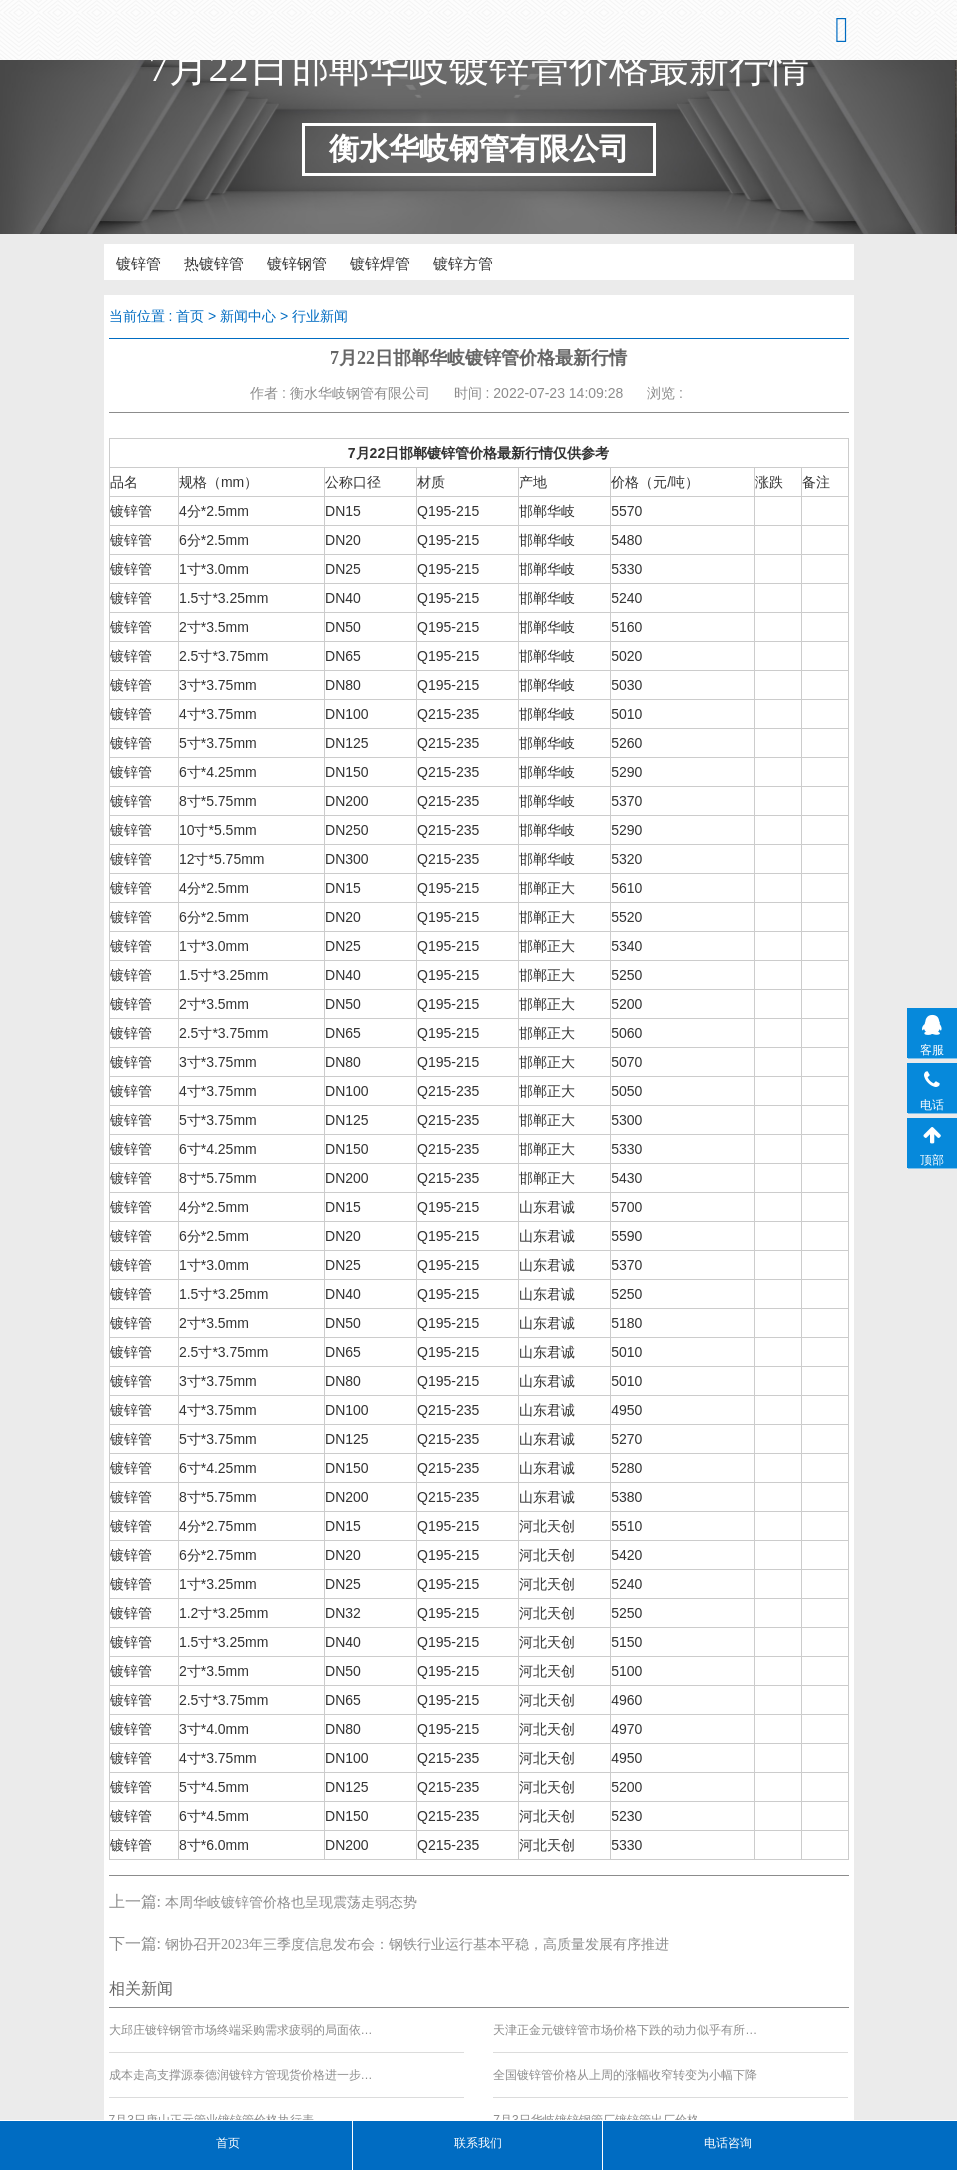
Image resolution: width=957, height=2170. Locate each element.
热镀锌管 (192, 262)
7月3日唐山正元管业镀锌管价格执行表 (211, 2117)
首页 (190, 315)
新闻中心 (248, 315)
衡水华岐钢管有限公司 (200, 30)
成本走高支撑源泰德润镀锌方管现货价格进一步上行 (242, 2072)
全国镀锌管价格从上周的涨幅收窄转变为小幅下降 (625, 2072)
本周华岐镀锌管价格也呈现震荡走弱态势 (291, 1898)
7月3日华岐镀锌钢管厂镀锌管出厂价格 (595, 2117)
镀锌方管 (402, 262)
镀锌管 (129, 262)
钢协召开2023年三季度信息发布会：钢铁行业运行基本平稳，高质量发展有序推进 (417, 1940)
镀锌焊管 (332, 262)
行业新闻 (320, 315)
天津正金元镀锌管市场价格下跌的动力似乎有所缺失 (626, 2027)
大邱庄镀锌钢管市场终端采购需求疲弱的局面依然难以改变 (242, 2027)
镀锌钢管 (262, 262)
